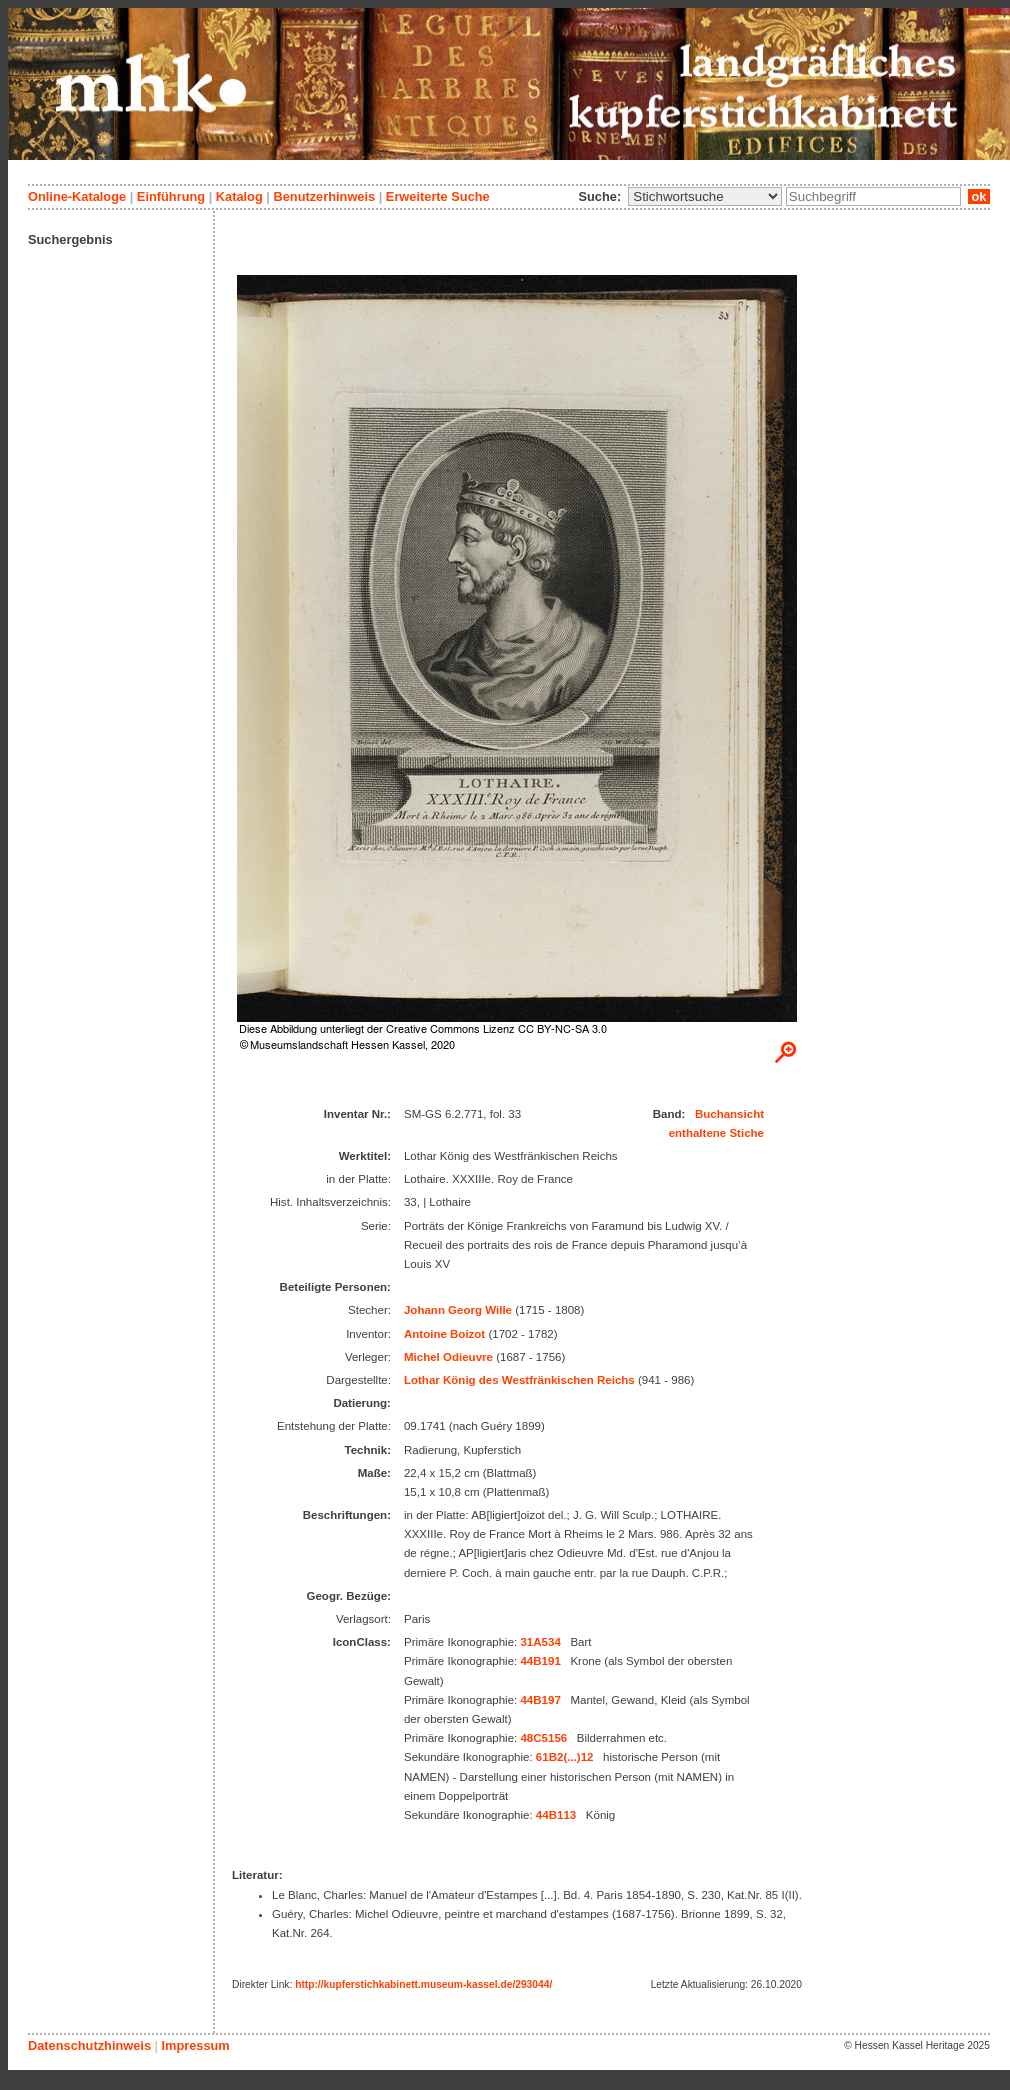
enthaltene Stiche (716, 1133)
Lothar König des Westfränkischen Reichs (519, 1380)
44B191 (540, 1661)
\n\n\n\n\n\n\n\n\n (705, 196)
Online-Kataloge (77, 196)
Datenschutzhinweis (89, 2045)
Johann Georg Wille (458, 1310)
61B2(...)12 (565, 1757)
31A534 (540, 1642)
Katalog (239, 196)
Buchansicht (729, 1114)
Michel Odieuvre (448, 1357)
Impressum (195, 2045)
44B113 (556, 1815)
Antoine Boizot (444, 1334)
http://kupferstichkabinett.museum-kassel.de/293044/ (423, 1984)
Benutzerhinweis (324, 196)
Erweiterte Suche (438, 196)
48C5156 (543, 1738)
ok (979, 196)
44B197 (540, 1700)
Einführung (171, 196)
